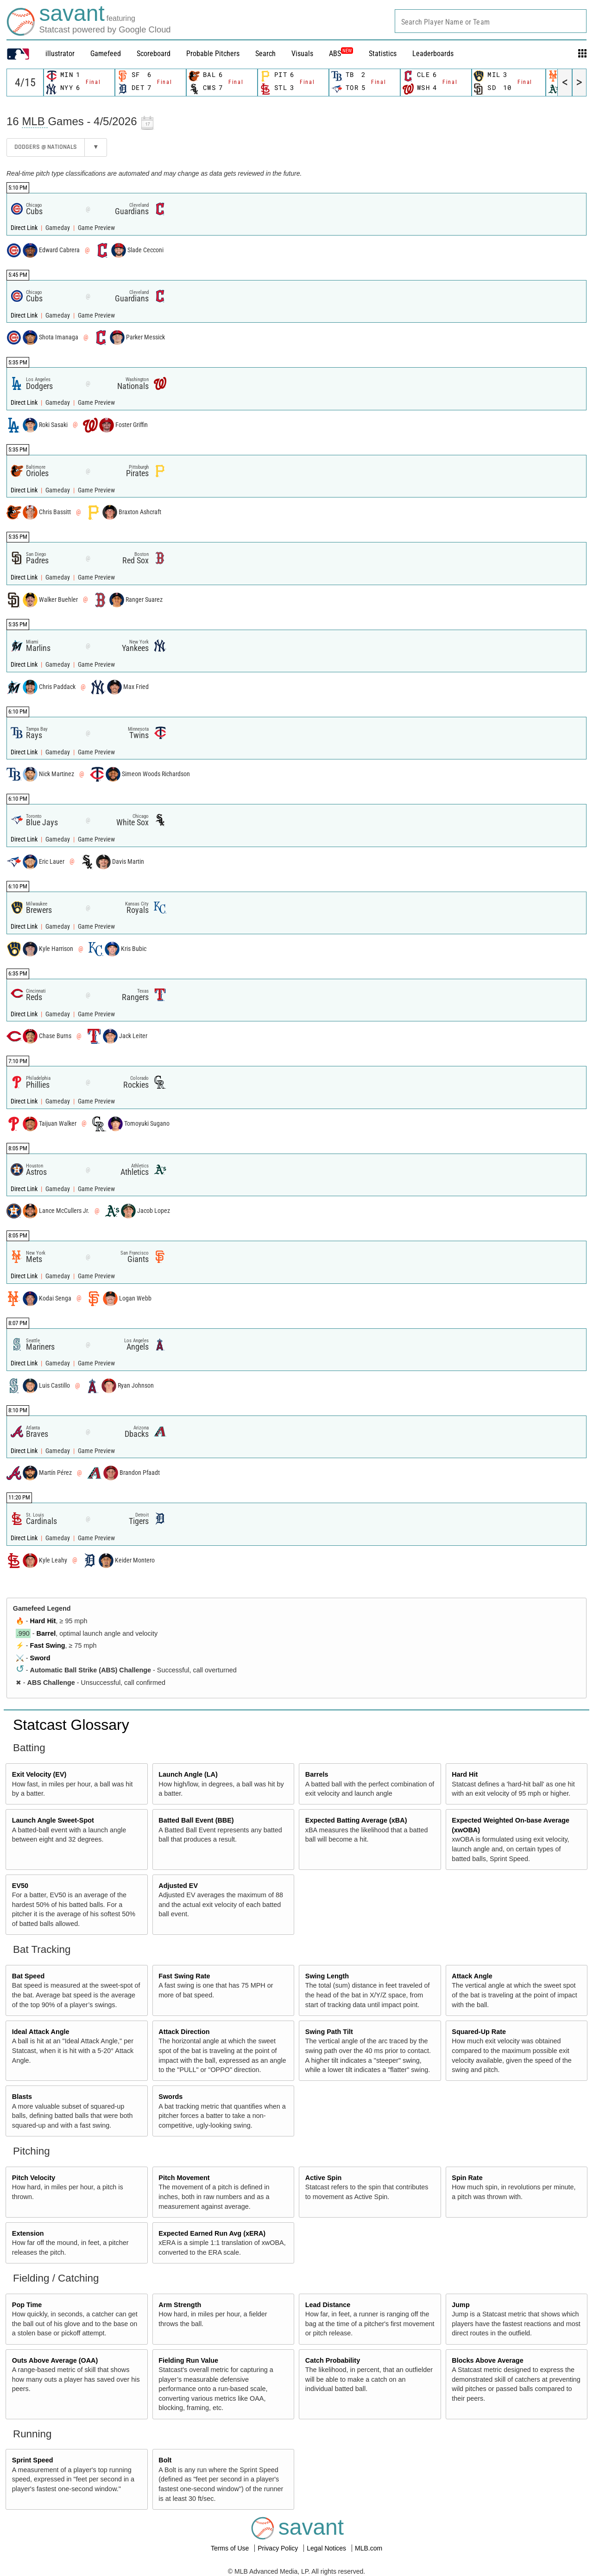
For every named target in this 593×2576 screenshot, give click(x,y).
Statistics (383, 53)
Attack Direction (183, 2031)
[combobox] (491, 21)
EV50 (20, 1885)
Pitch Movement (183, 2177)
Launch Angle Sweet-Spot (53, 1820)
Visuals (302, 53)
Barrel (46, 1633)
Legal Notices (327, 2548)
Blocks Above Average (487, 2360)
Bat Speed (28, 1976)
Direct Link (25, 228)
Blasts (22, 2096)
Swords (170, 2096)
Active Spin (323, 2177)
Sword (40, 1658)
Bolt (164, 2460)
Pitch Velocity (34, 2177)
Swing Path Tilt (329, 2031)
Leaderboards (433, 53)
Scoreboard (153, 53)
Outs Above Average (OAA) (55, 2360)
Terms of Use (231, 2548)
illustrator (60, 53)
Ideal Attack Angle (40, 2031)
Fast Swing (47, 1645)
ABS (341, 53)
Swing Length (327, 1976)
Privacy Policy (279, 2548)
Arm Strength (179, 2304)
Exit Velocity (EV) (39, 1774)
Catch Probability (332, 2360)
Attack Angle (472, 1976)
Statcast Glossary (71, 1724)
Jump (460, 2304)
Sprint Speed (32, 2460)
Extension (28, 2233)
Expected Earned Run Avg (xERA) (211, 2233)
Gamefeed (105, 53)
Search (265, 53)
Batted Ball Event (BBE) (195, 1820)
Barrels (316, 1774)
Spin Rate (467, 2177)
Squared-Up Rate (479, 2031)
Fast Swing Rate (184, 1976)
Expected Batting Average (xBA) (356, 1820)
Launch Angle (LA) (187, 1774)
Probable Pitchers (213, 53)
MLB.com (368, 2548)
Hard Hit (43, 1621)
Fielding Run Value (188, 2360)
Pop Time (27, 2304)
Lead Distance (328, 2304)
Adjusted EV (178, 1885)
